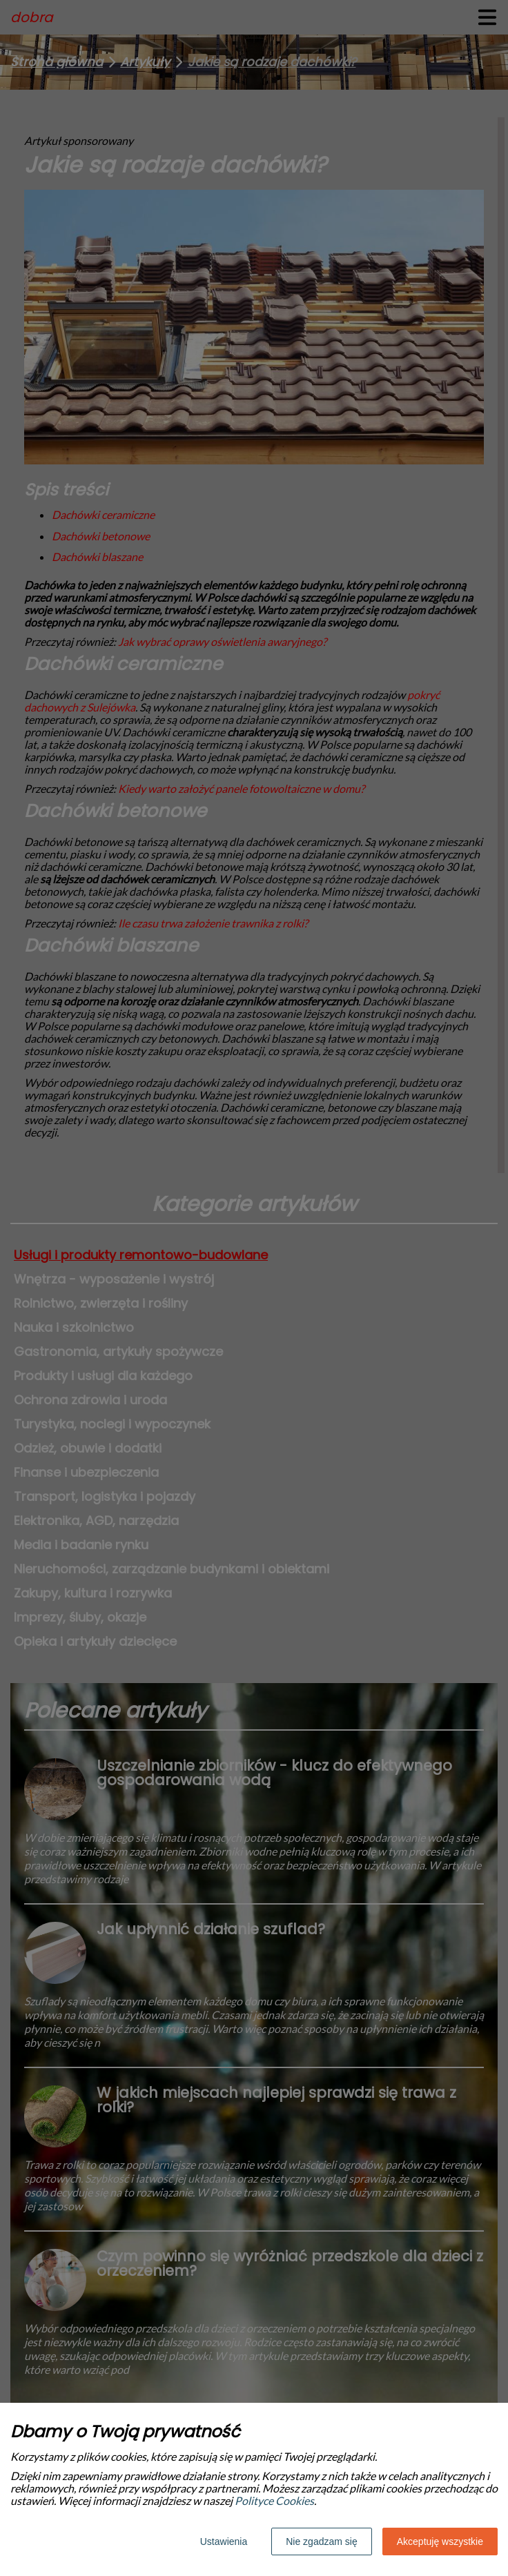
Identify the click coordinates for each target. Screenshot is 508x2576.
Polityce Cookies (274, 2500)
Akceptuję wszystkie (440, 2541)
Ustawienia (223, 2541)
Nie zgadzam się (322, 2541)
